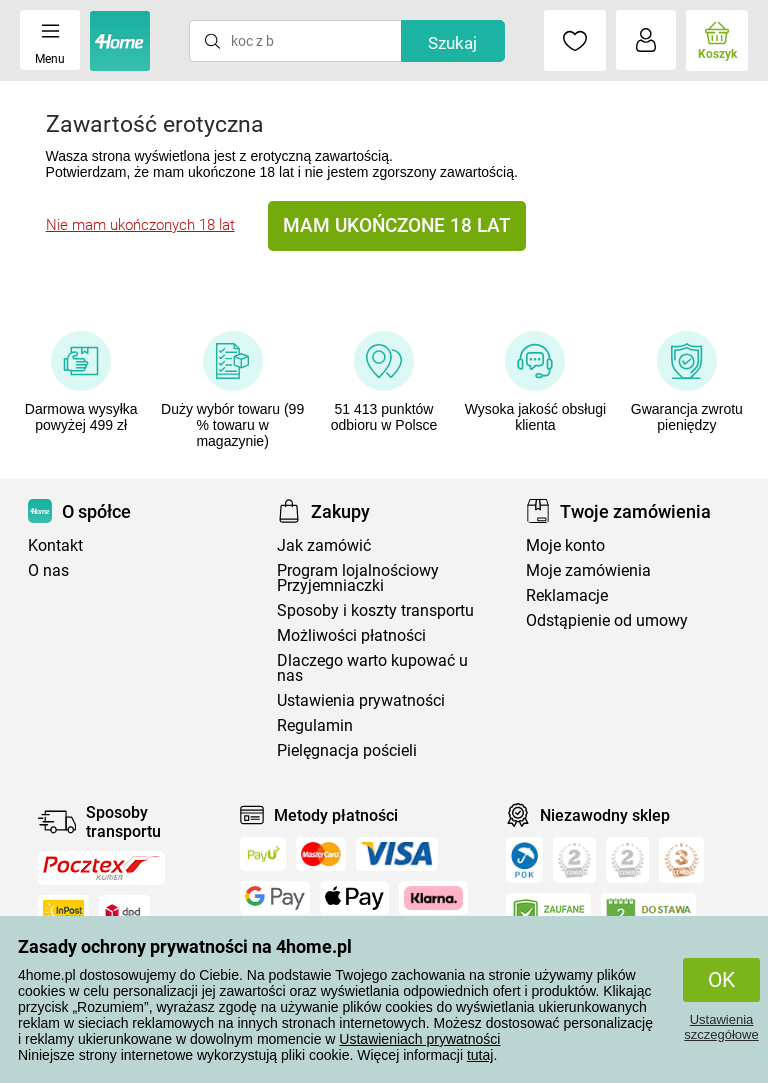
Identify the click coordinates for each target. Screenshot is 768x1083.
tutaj (480, 1055)
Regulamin (315, 725)
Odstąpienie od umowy (607, 620)
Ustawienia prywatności (361, 700)
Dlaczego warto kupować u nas (372, 668)
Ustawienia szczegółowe (721, 1027)
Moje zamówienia (588, 570)
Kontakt (55, 545)
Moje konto (565, 545)
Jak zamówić (324, 545)
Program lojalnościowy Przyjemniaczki (358, 578)
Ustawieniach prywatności (419, 1039)
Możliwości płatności (351, 635)
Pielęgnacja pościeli (347, 750)
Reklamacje (567, 595)
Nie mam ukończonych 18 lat (140, 225)
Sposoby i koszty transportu (375, 610)
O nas (48, 570)
